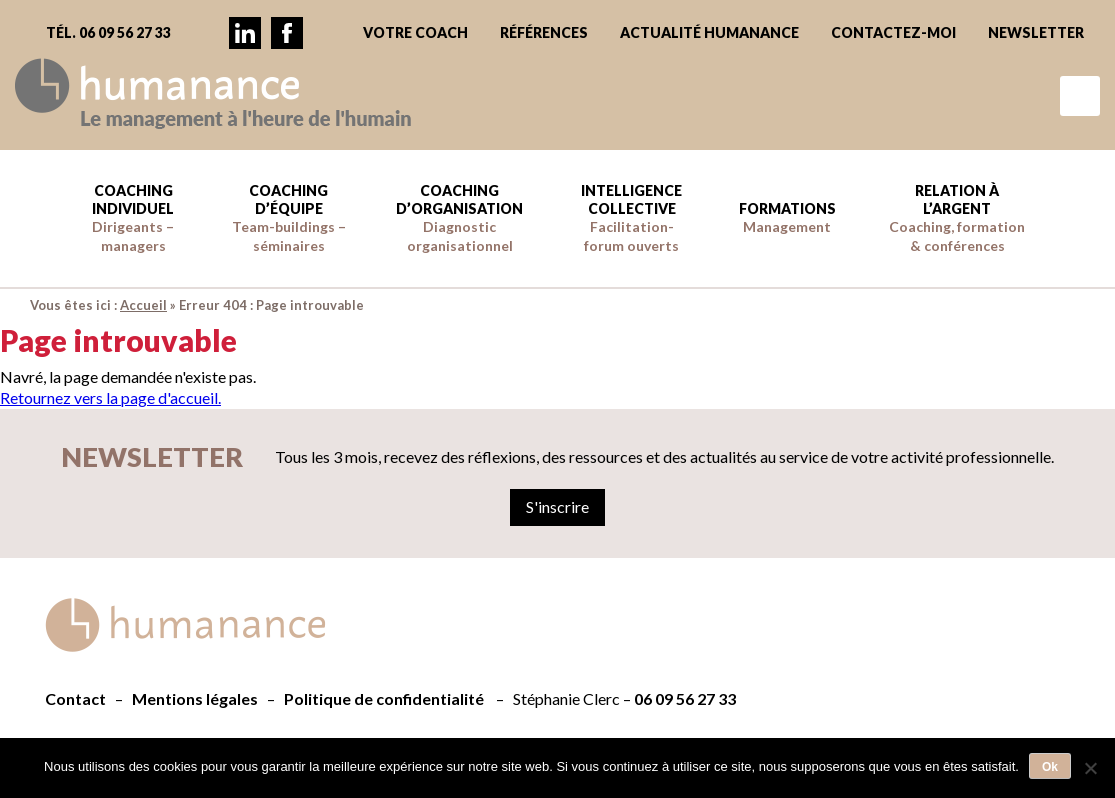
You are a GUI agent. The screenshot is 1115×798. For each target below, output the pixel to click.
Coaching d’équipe (289, 218)
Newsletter (1036, 32)
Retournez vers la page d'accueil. (110, 397)
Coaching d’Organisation (459, 218)
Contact (75, 698)
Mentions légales (195, 698)
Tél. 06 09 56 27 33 (108, 32)
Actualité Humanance (709, 32)
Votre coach (415, 32)
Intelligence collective (631, 218)
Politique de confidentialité (384, 698)
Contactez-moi (893, 32)
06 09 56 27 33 (685, 698)
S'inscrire (557, 506)
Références (544, 32)
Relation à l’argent (957, 218)
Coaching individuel (133, 218)
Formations (787, 217)
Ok (1050, 767)
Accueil (143, 305)
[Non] (1090, 768)
